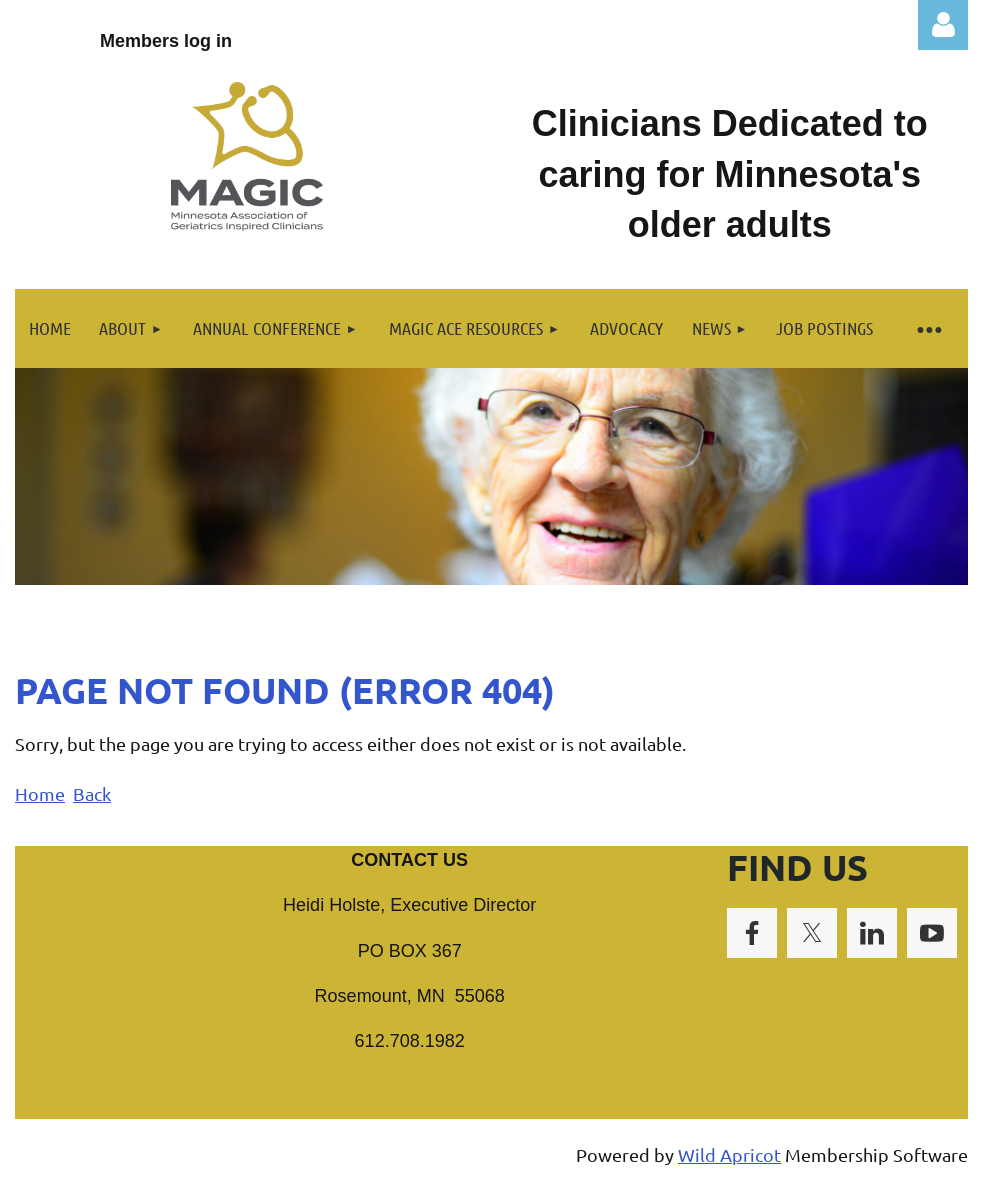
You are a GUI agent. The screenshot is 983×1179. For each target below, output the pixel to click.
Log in (943, 25)
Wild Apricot (729, 1154)
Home (40, 793)
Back (92, 793)
